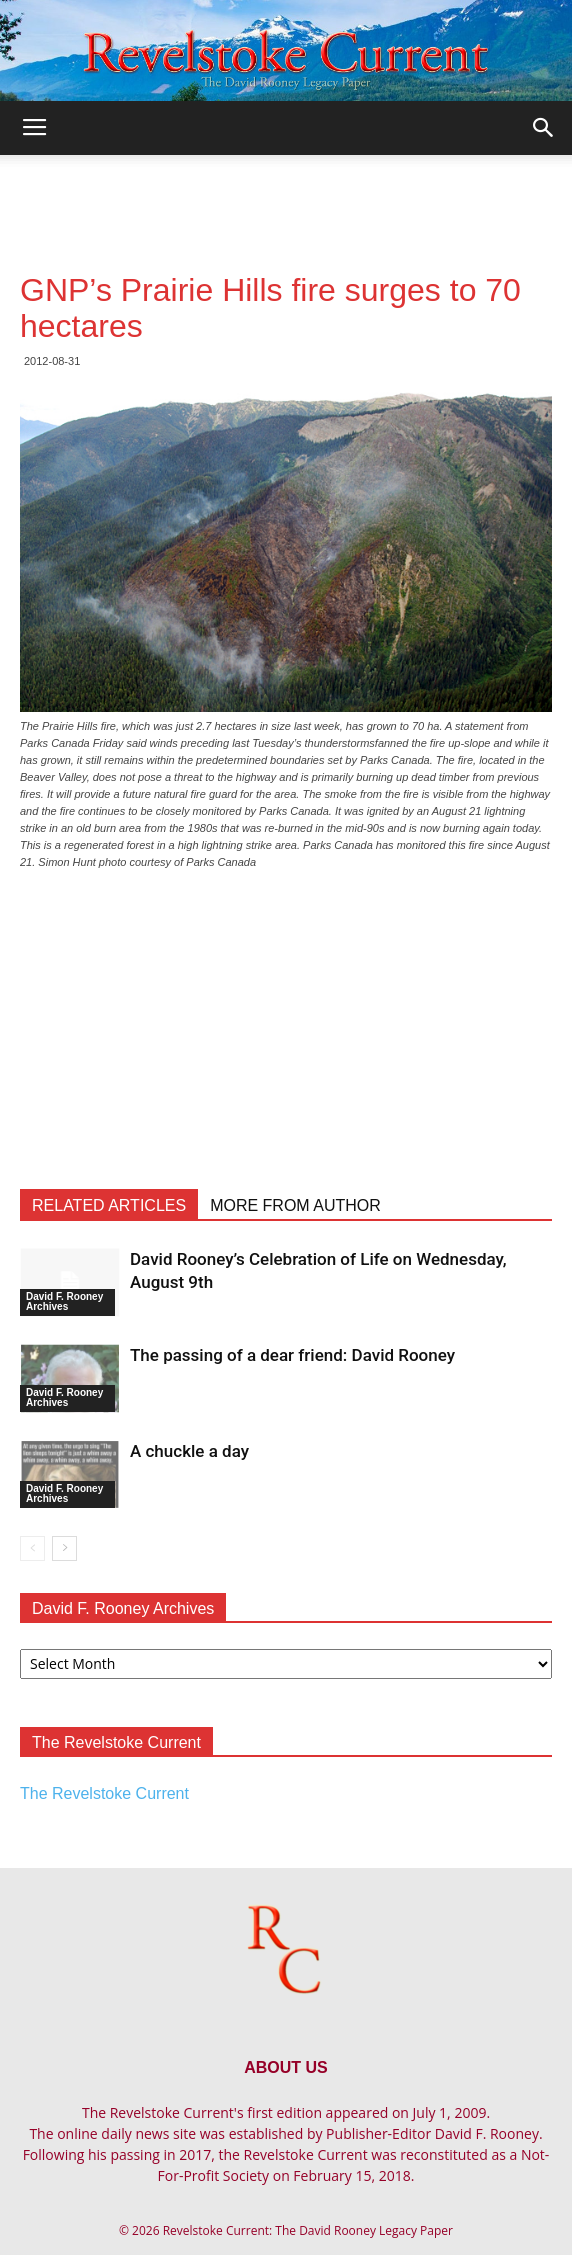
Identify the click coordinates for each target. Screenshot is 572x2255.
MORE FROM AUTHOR (295, 1205)
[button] (544, 128)
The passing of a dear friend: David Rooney (292, 1355)
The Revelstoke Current (104, 1793)
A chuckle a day (189, 1451)
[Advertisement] (286, 190)
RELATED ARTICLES (109, 1205)
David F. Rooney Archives (64, 1301)
